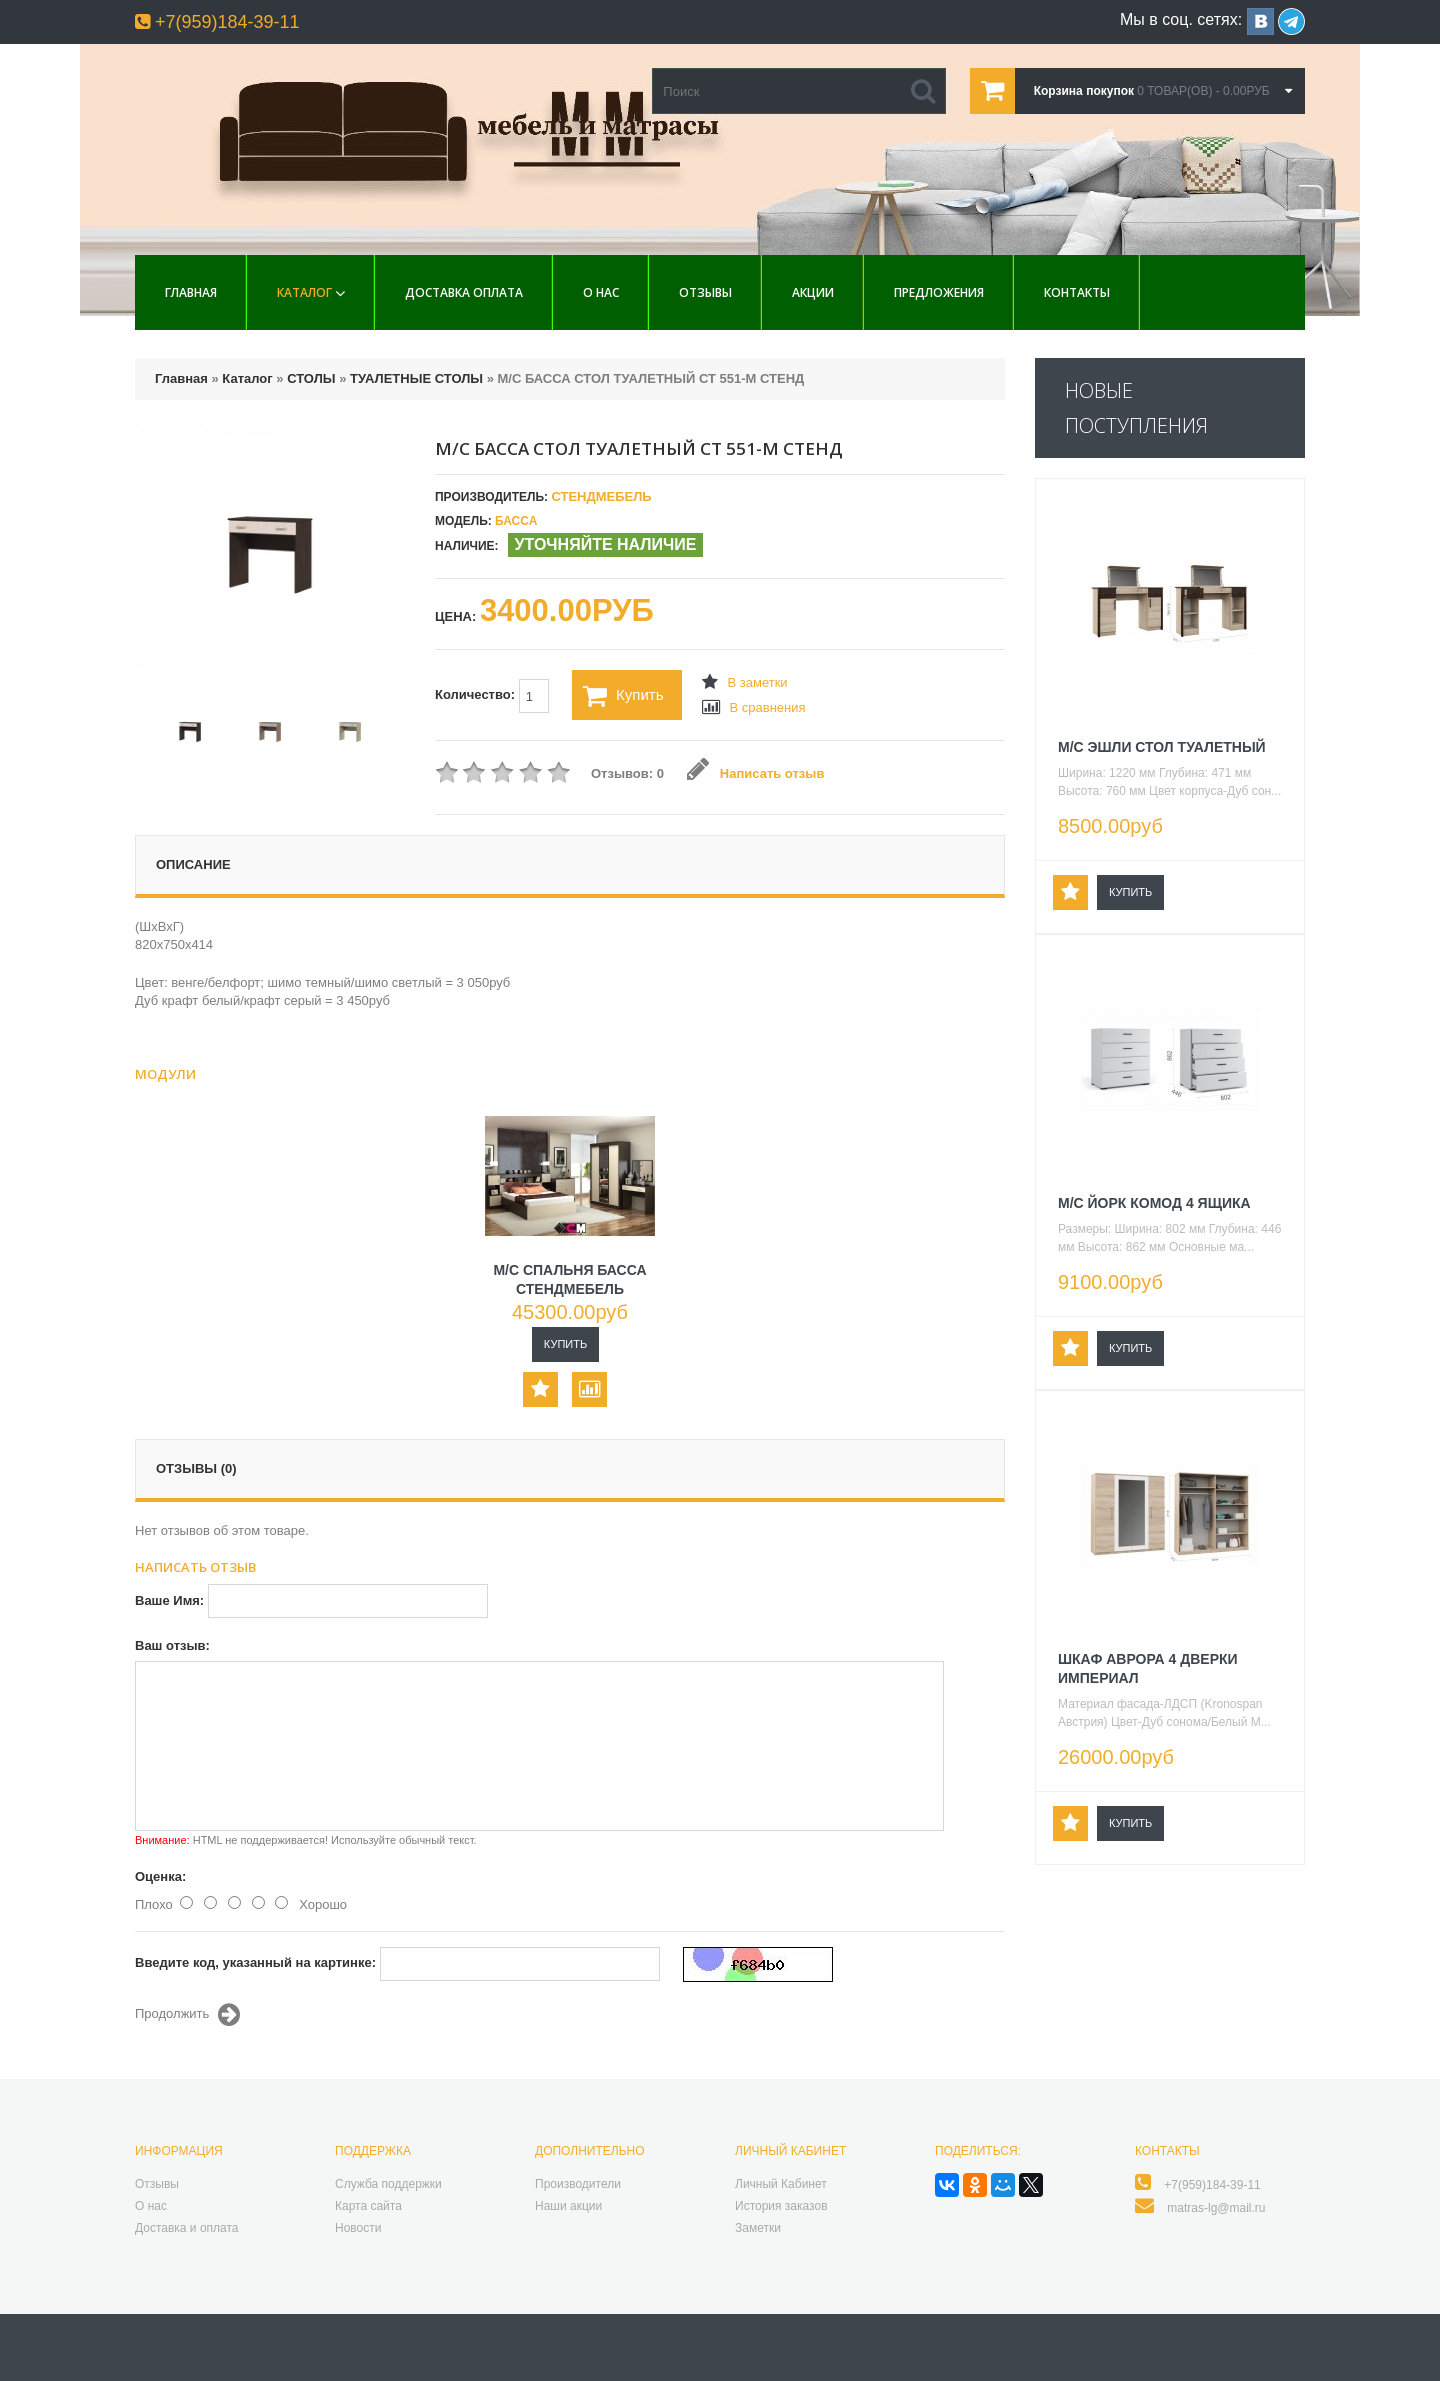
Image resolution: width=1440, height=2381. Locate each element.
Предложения (939, 292)
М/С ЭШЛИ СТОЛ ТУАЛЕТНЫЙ (1162, 747)
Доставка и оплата (187, 2228)
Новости (358, 2228)
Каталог (304, 292)
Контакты (1077, 292)
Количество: (492, 696)
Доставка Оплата (464, 292)
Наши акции (568, 2206)
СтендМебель (601, 496)
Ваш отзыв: (172, 1645)
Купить (623, 696)
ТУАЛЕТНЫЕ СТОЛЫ (416, 378)
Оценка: (160, 1876)
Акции (813, 292)
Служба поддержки (388, 2184)
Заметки (758, 2228)
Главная (191, 292)
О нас (601, 292)
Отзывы (705, 292)
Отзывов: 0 (627, 773)
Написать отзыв (755, 773)
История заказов (781, 2206)
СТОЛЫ (311, 378)
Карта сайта (368, 2206)
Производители (578, 2184)
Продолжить (187, 2015)
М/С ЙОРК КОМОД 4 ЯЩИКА (1154, 1203)
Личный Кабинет (781, 2184)
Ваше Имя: (169, 1600)
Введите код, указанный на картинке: (255, 1962)
